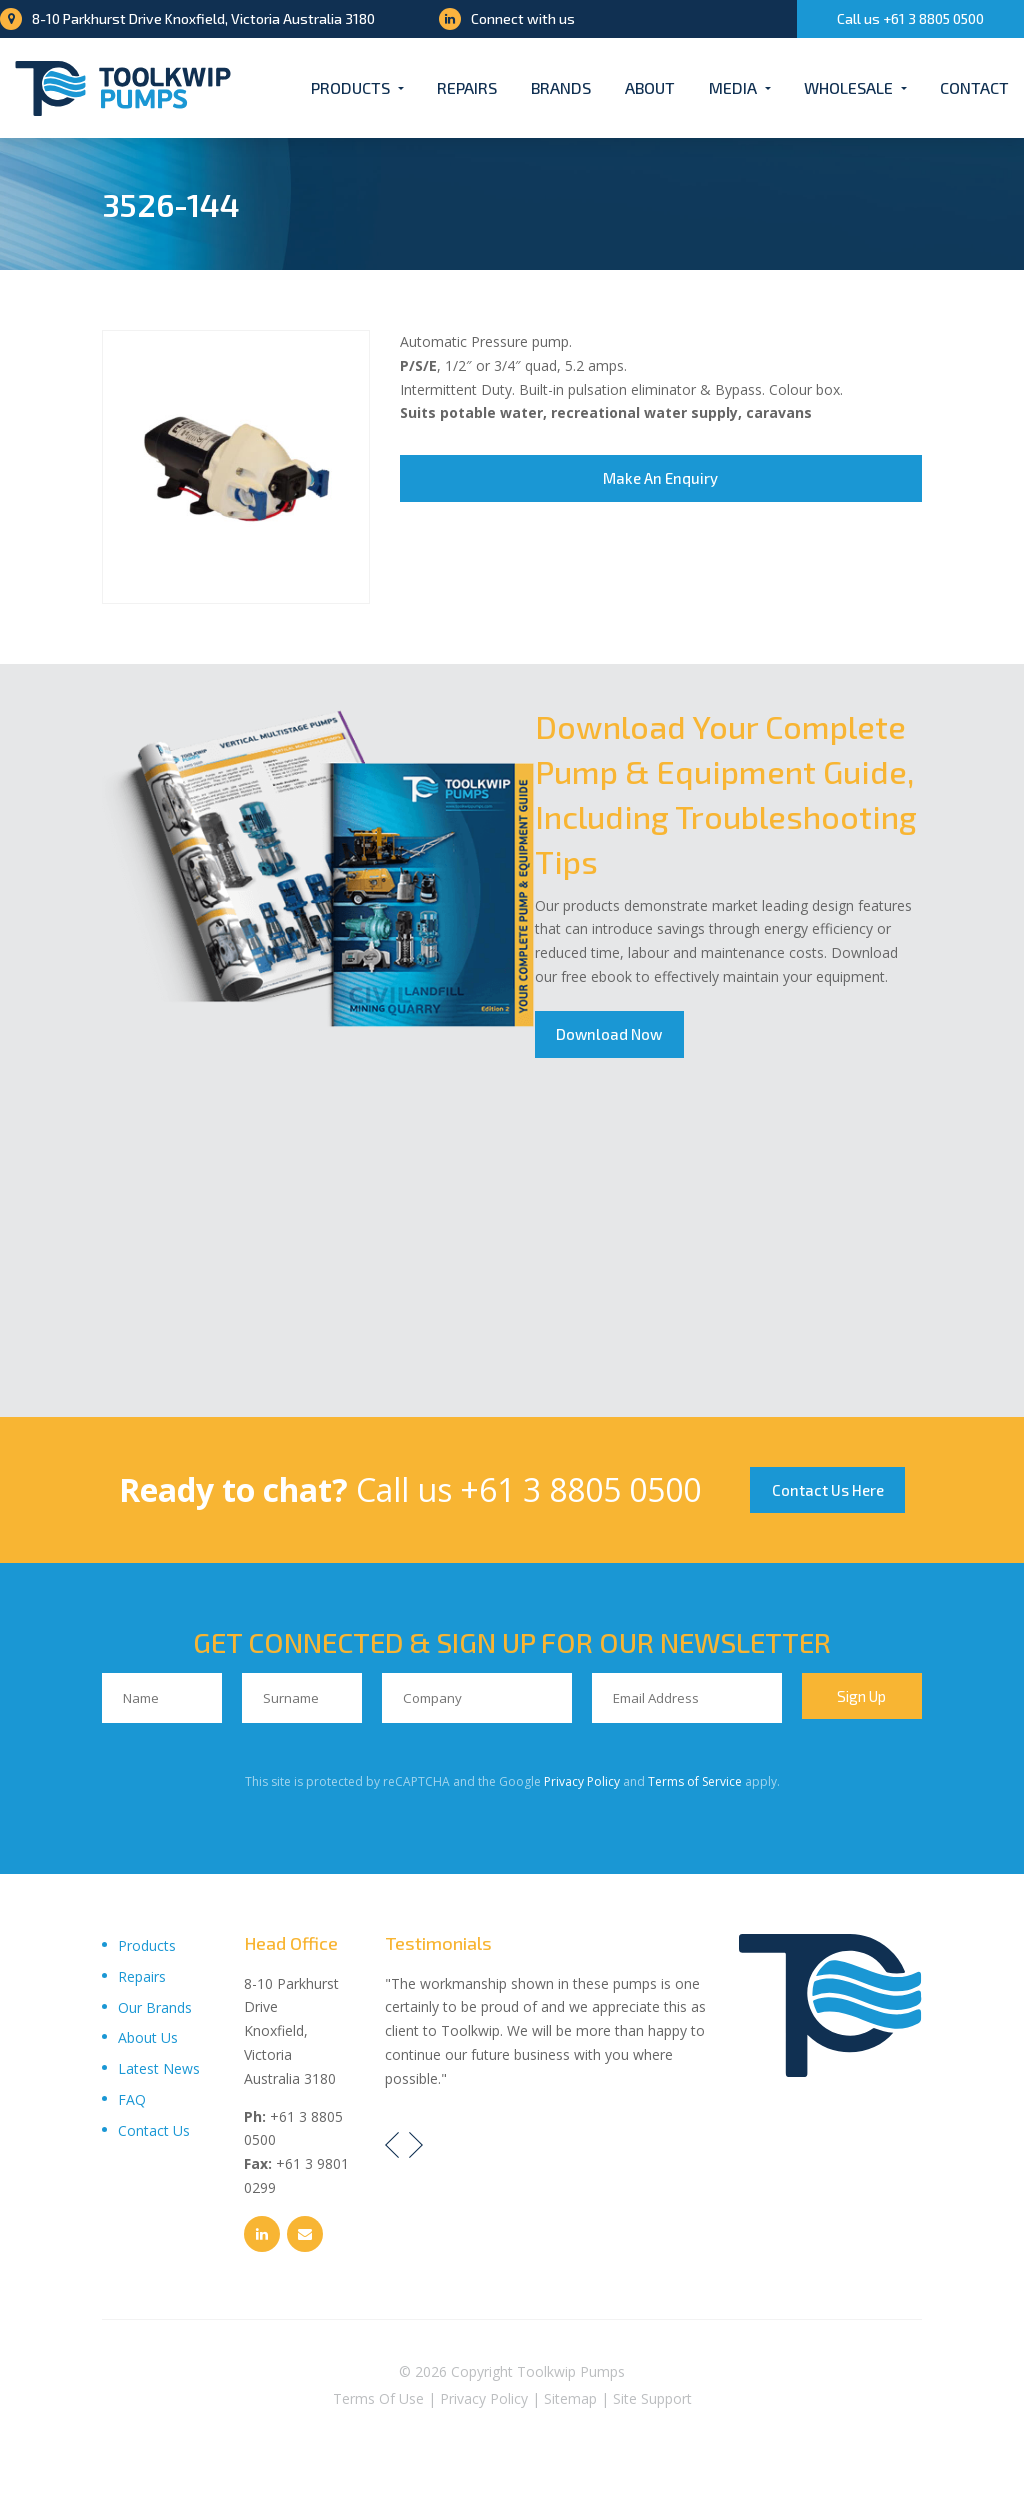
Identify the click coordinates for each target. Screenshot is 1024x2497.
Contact (974, 87)
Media (733, 87)
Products (350, 87)
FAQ (132, 2105)
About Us (148, 2044)
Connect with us (507, 18)
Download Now (613, 1036)
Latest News (159, 2074)
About (650, 87)
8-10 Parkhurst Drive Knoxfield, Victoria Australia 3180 (187, 18)
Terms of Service (695, 1787)
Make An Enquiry (660, 480)
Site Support (652, 2404)
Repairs (467, 87)
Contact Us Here (832, 1492)
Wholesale (848, 87)
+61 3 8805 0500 (572, 1490)
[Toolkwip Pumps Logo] (123, 88)
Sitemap (570, 2404)
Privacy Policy (582, 1787)
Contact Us (154, 2136)
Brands (561, 87)
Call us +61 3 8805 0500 (910, 18)
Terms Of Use (378, 2404)
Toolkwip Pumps (571, 2377)
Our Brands (155, 2013)
